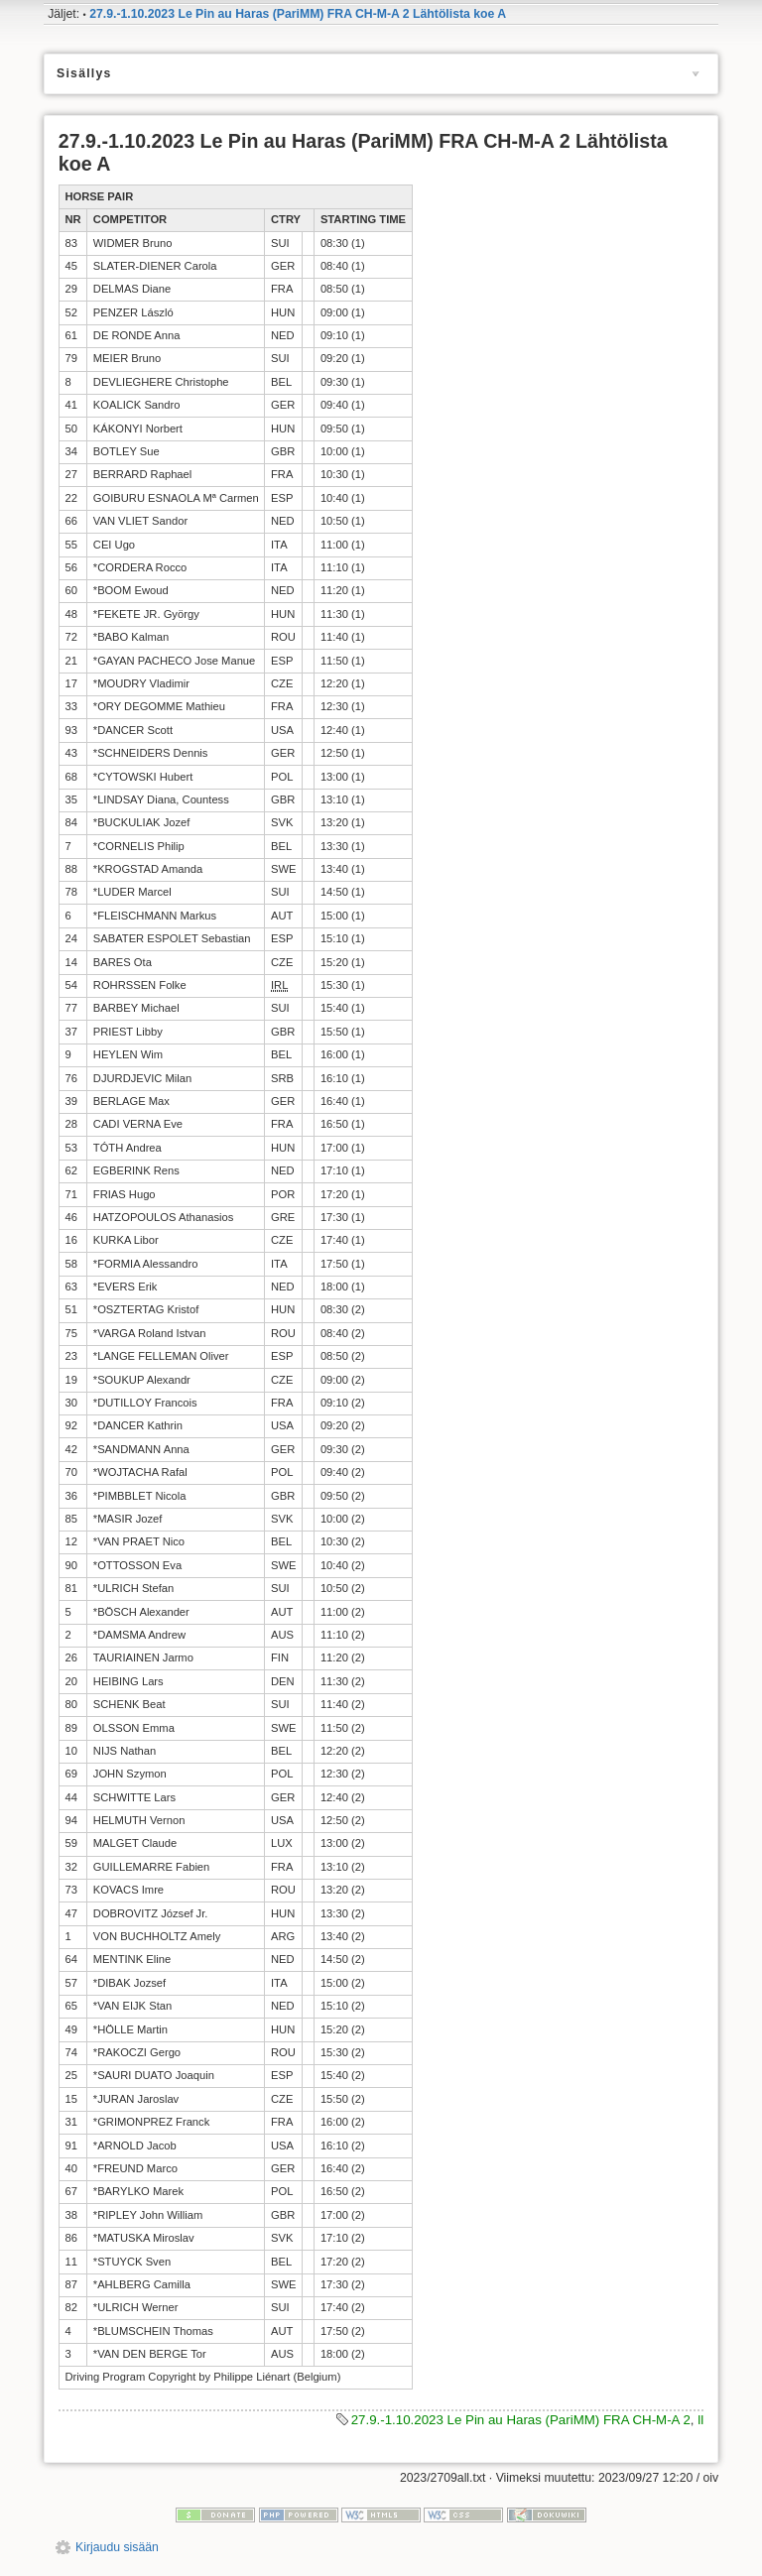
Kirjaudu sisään (117, 2547)
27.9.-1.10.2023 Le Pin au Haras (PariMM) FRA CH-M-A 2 (521, 2419)
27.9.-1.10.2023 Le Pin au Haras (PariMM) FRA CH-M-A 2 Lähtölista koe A (297, 14)
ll (700, 2419)
